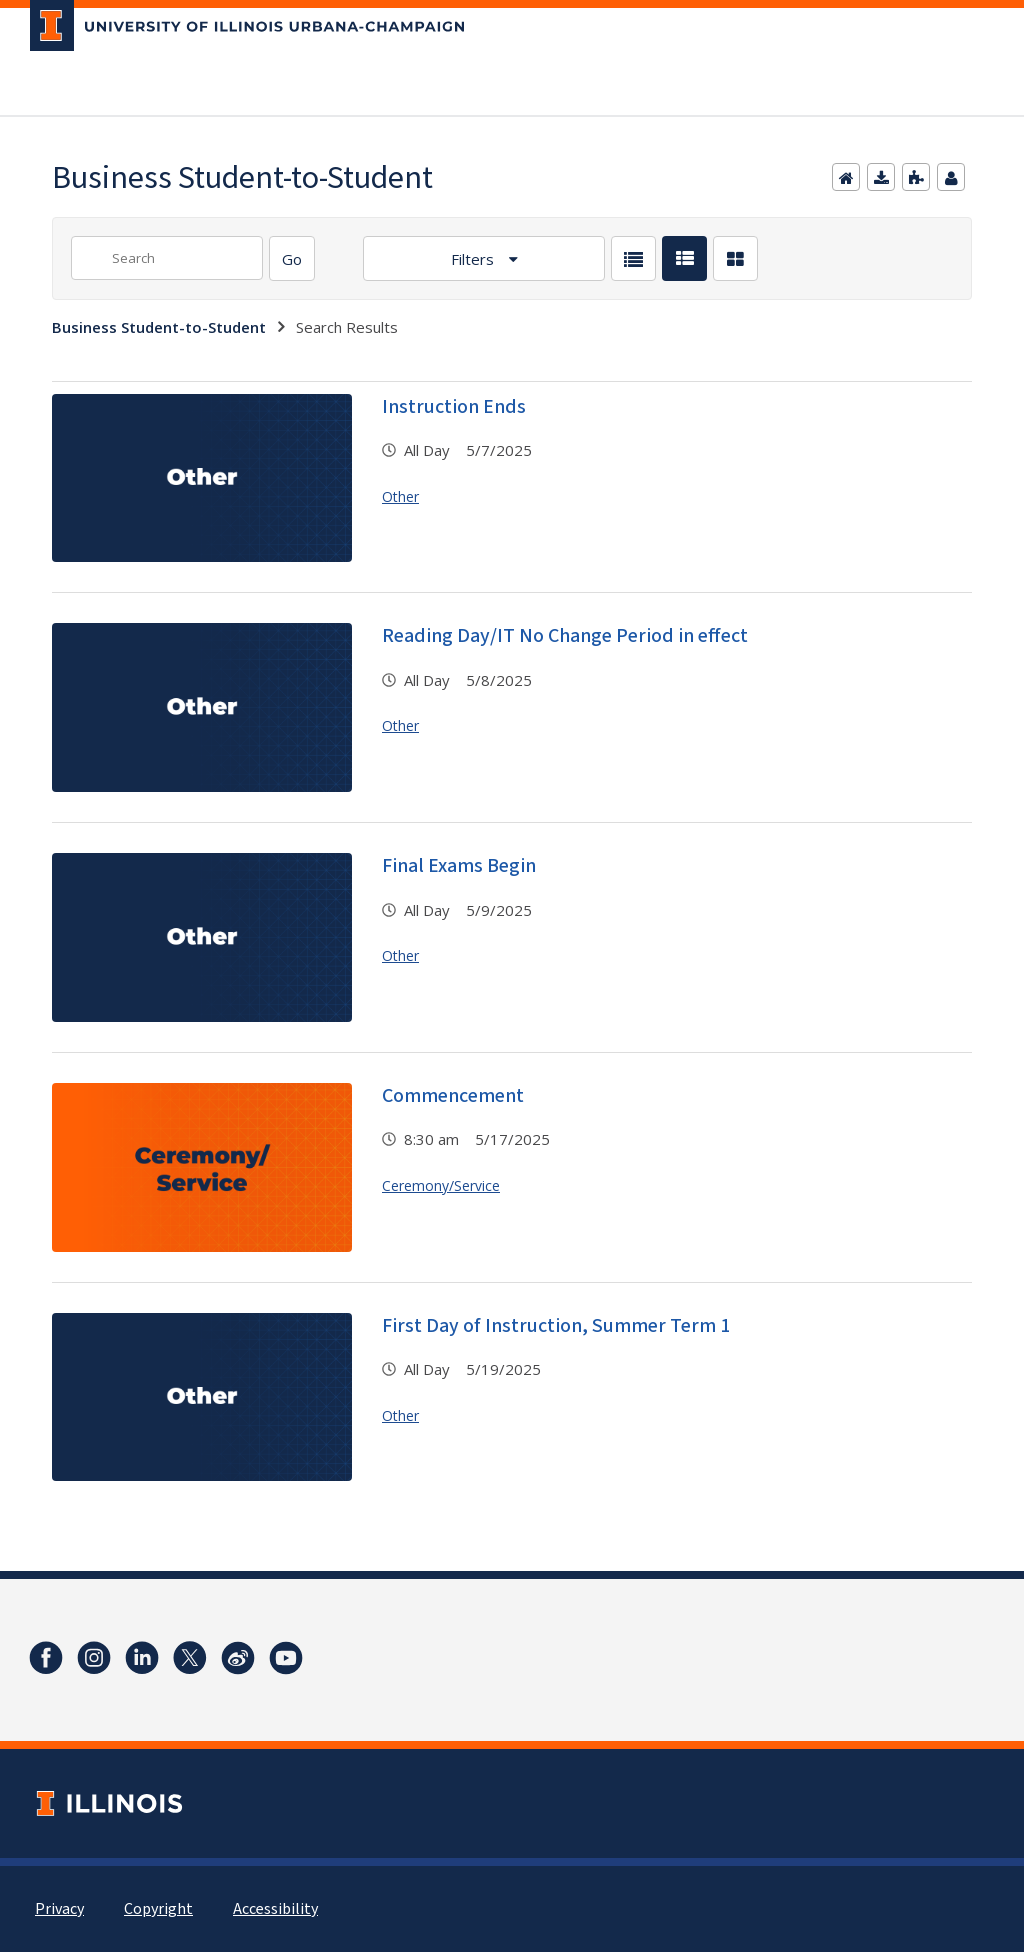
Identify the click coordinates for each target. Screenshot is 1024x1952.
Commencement (453, 1096)
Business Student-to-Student (159, 327)
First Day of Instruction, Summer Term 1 (556, 1326)
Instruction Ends (454, 407)
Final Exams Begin (459, 866)
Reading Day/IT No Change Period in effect (565, 636)
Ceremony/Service (441, 1185)
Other (400, 496)
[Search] (292, 258)
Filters (474, 259)
